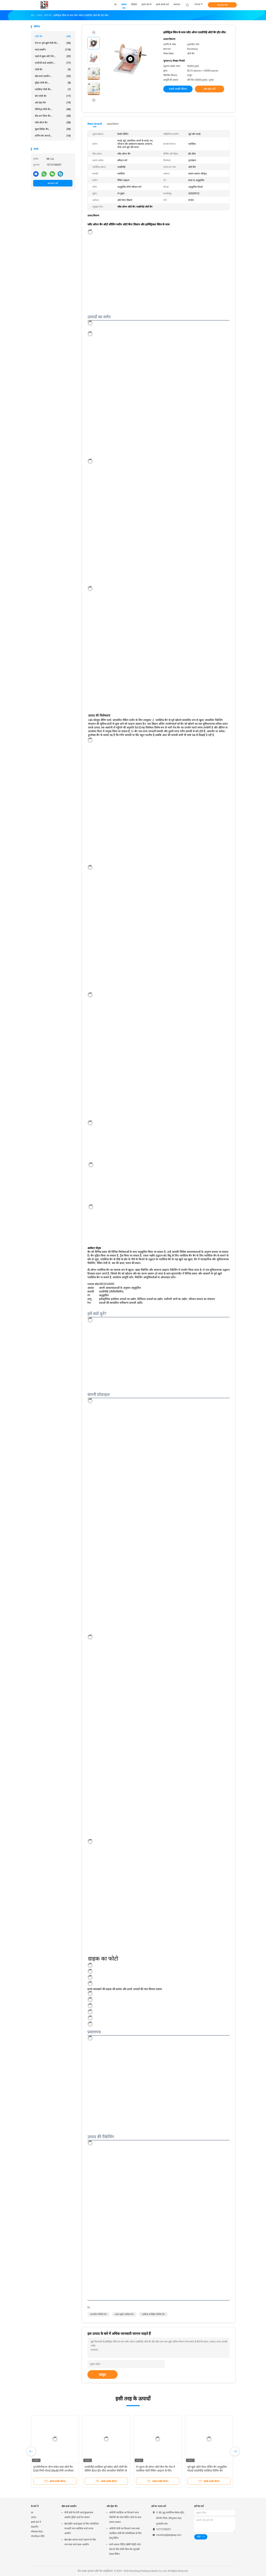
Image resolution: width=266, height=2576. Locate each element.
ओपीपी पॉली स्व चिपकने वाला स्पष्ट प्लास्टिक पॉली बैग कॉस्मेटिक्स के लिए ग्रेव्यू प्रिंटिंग (125, 2533)
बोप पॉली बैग (53, 96)
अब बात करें (222, 5)
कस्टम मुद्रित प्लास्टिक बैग (124, 2314)
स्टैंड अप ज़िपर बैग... (53, 116)
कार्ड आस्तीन (53, 49)
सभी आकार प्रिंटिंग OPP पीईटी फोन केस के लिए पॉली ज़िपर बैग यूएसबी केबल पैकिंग (125, 2549)
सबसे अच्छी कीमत (178, 89)
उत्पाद (33, 2517)
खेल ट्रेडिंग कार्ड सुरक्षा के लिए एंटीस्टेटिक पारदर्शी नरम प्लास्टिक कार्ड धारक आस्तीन (81, 2528)
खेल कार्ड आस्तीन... (53, 76)
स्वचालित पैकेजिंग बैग (98, 2314)
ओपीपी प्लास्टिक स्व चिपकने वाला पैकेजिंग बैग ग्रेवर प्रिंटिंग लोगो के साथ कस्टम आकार (125, 2517)
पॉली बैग (53, 69)
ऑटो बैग (53, 36)
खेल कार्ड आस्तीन (69, 2506)
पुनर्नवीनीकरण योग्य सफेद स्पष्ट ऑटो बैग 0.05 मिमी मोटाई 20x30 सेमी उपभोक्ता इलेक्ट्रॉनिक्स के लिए (53, 2470)
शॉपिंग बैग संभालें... (53, 135)
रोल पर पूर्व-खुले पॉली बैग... (53, 43)
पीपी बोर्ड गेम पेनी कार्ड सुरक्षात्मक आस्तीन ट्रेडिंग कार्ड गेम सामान (78, 2515)
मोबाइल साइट (37, 2531)
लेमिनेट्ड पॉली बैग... (53, 109)
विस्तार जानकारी (94, 124)
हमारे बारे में (36, 2522)
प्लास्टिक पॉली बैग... (53, 89)
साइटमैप (34, 2526)
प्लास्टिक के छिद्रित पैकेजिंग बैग (153, 2314)
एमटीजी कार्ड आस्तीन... (53, 63)
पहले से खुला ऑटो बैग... (53, 56)
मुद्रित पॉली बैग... (53, 82)
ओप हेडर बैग (53, 102)
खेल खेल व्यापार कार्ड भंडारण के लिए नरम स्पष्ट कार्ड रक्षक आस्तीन (80, 2542)
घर (32, 2512)
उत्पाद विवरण (113, 124)
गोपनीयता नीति (37, 2536)
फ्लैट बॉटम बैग (53, 122)
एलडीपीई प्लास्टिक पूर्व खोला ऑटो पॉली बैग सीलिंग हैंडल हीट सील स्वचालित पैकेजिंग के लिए (106, 2470)
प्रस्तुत (102, 2375)
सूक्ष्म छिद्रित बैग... (53, 129)
